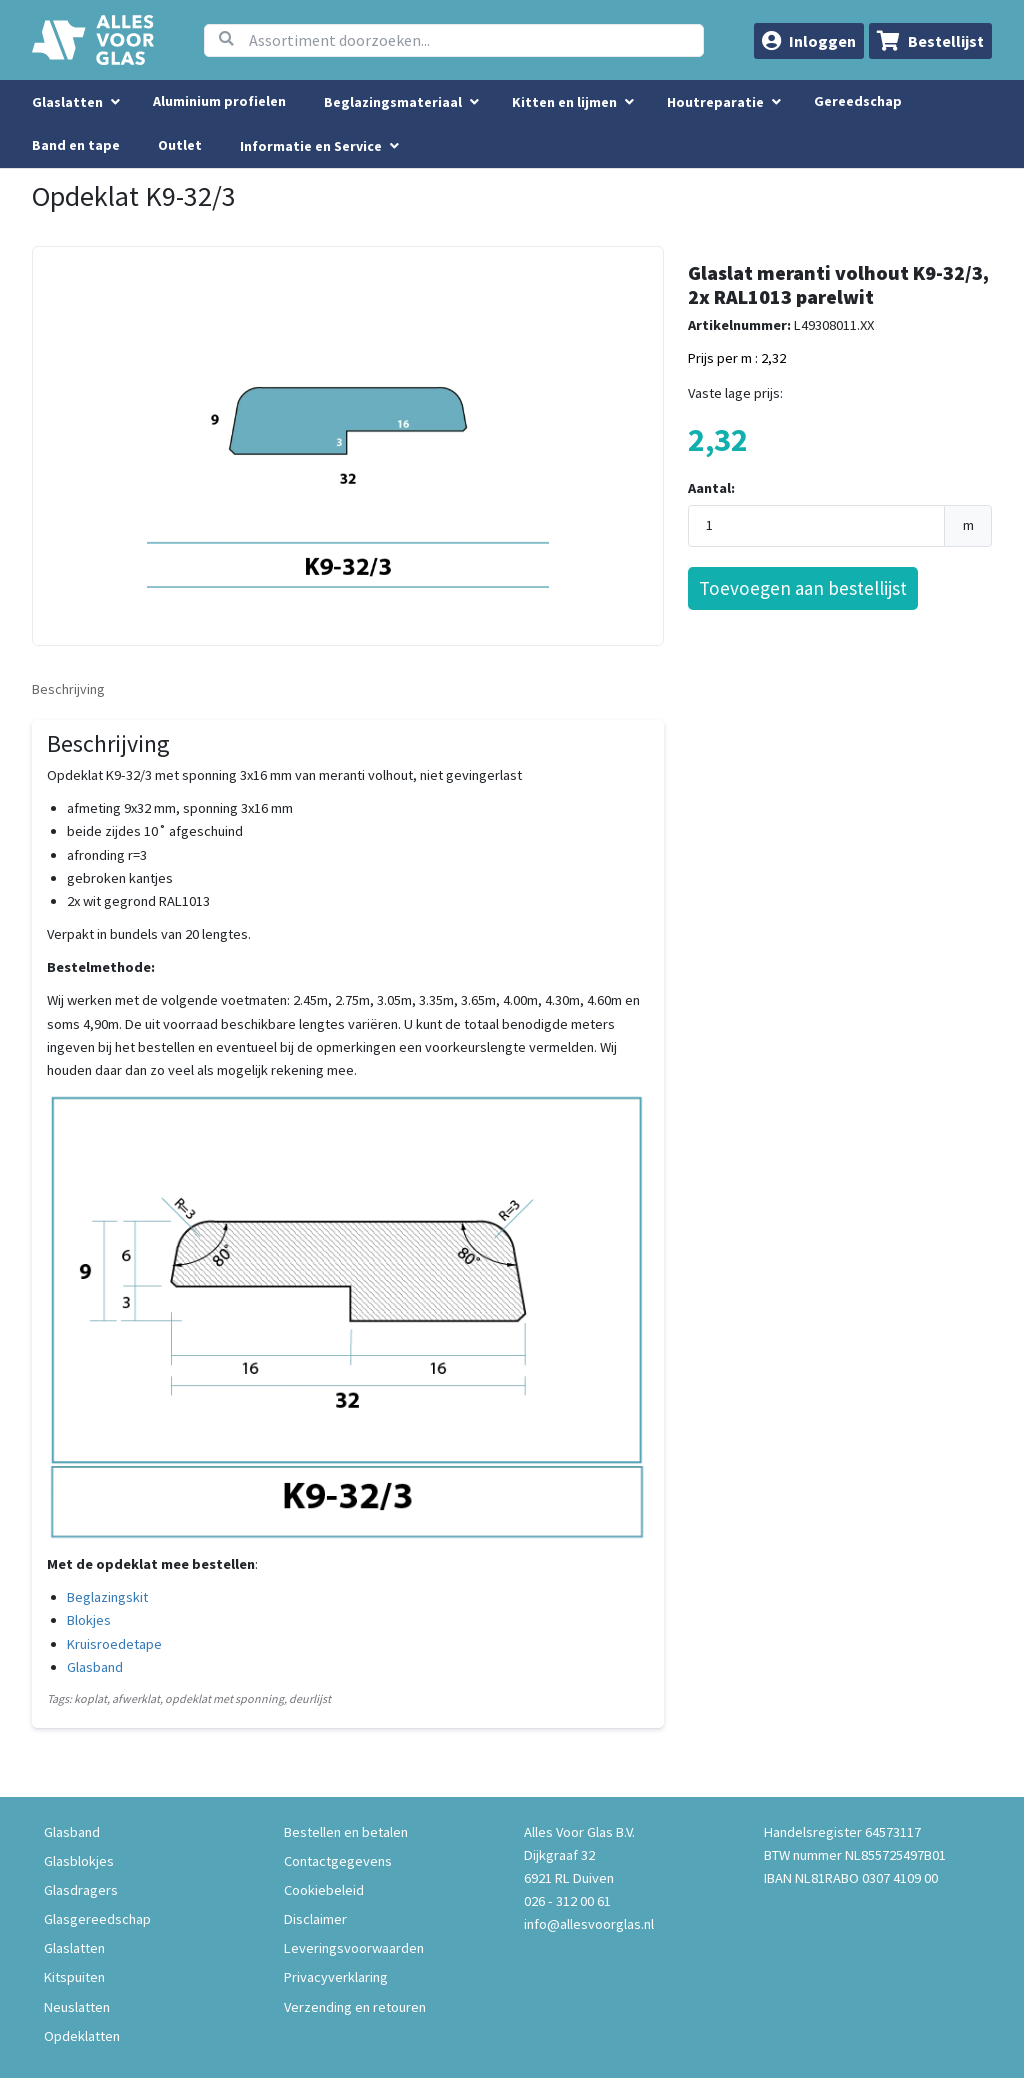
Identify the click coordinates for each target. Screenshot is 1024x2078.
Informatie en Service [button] (312, 146)
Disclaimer (315, 1919)
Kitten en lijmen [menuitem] (564, 102)
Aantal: (711, 488)
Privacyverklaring (336, 1977)
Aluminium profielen (219, 101)
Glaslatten (74, 1948)
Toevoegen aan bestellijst (803, 588)
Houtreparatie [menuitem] (715, 102)
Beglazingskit (107, 1597)
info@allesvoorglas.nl (589, 1924)
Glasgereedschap (97, 1919)
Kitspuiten (74, 1977)
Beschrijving (68, 689)
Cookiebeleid (324, 1890)
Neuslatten (77, 2007)
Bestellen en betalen (346, 1832)
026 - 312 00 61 (567, 1901)
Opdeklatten (82, 2036)
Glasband (95, 1667)
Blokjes (89, 1620)
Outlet (180, 145)
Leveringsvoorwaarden (354, 1948)
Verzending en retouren (355, 2007)
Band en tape (76, 145)
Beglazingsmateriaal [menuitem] (393, 102)
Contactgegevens (338, 1861)
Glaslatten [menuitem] (67, 102)
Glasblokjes (79, 1861)
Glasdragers (81, 1890)
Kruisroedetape (114, 1644)
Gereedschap (858, 101)
